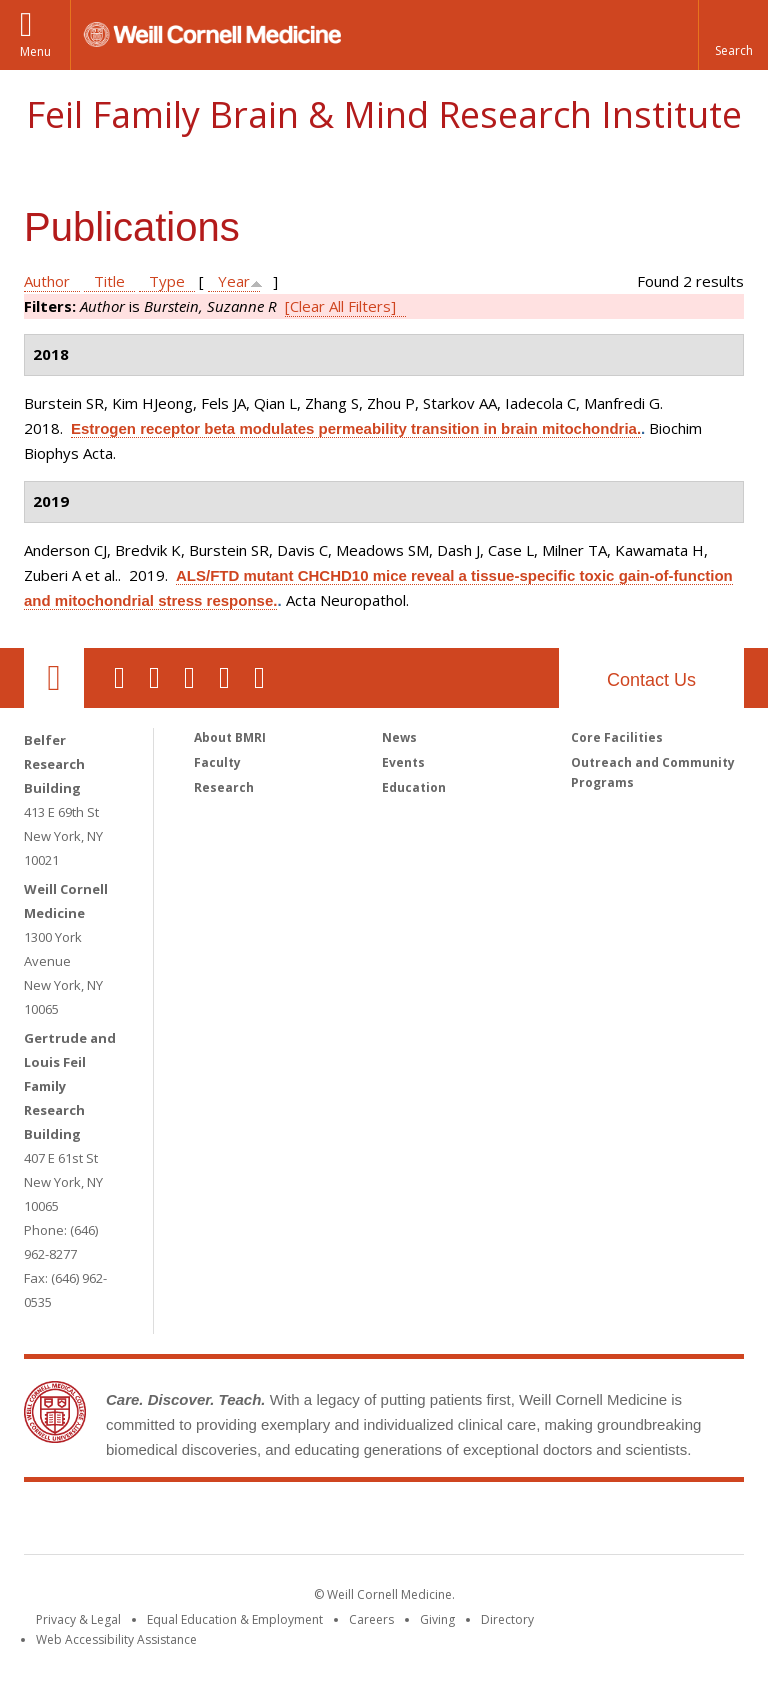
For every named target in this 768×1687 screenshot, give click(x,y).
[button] (733, 35)
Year (234, 281)
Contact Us (651, 680)
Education (414, 787)
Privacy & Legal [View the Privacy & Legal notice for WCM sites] (78, 1619)
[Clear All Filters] (340, 306)
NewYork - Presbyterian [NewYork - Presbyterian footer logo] (551, 1522)
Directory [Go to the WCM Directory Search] (507, 1619)
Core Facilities (617, 737)
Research (224, 787)
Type (167, 281)
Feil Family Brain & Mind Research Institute (384, 114)
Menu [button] (35, 51)
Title (109, 281)
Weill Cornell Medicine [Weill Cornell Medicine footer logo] (238, 1522)
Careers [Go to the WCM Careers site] (371, 1619)
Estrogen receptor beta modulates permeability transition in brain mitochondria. (356, 428)
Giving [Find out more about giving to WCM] (437, 1619)
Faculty (217, 762)
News (399, 737)
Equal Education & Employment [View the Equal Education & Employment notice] (235, 1619)
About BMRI (230, 737)
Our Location (54, 678)
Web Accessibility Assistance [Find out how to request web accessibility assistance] (116, 1639)
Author (47, 281)
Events (403, 762)
